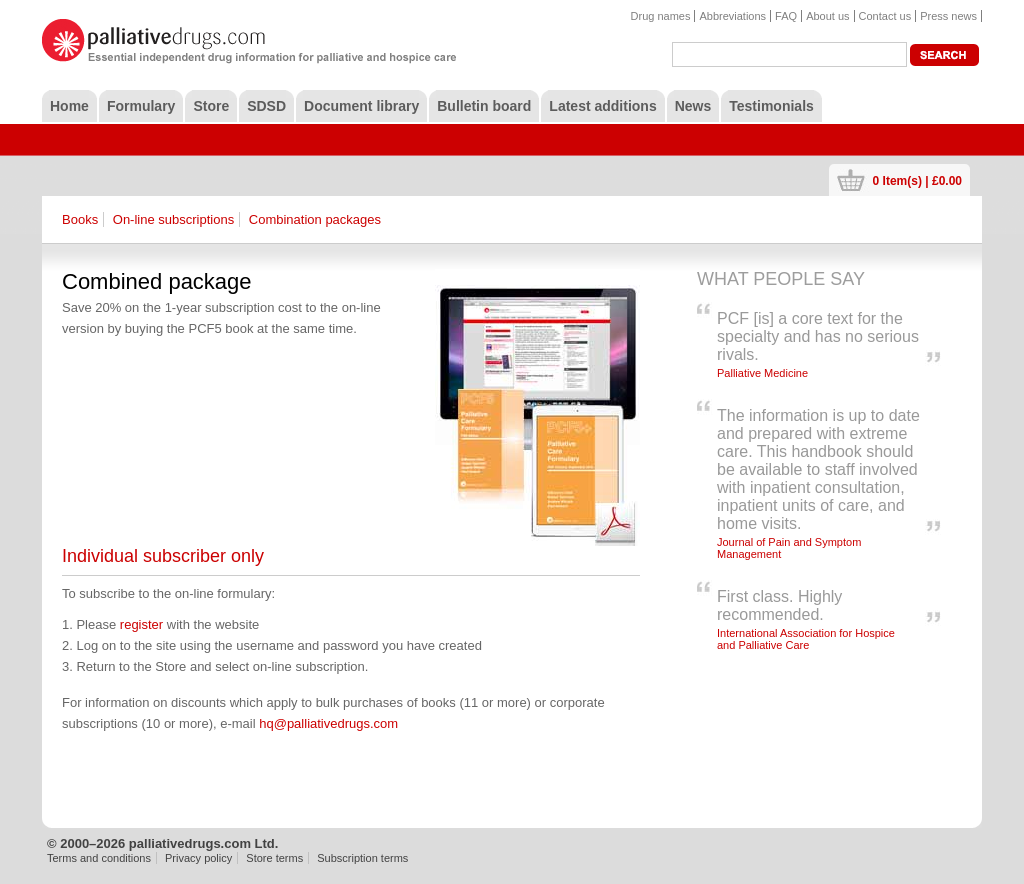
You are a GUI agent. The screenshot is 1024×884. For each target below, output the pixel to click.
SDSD (266, 106)
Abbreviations (732, 16)
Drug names (661, 16)
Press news (948, 16)
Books (80, 219)
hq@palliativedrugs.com (328, 723)
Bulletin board (484, 106)
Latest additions (602, 106)
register (141, 624)
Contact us (885, 16)
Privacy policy (198, 858)
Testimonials (771, 106)
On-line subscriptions (173, 219)
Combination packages (315, 219)
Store (211, 106)
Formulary (141, 106)
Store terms (274, 858)
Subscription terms (362, 858)
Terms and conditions (99, 858)
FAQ (786, 16)
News (693, 106)
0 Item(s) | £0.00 (917, 180)
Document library (361, 106)
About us (827, 16)
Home (69, 106)
